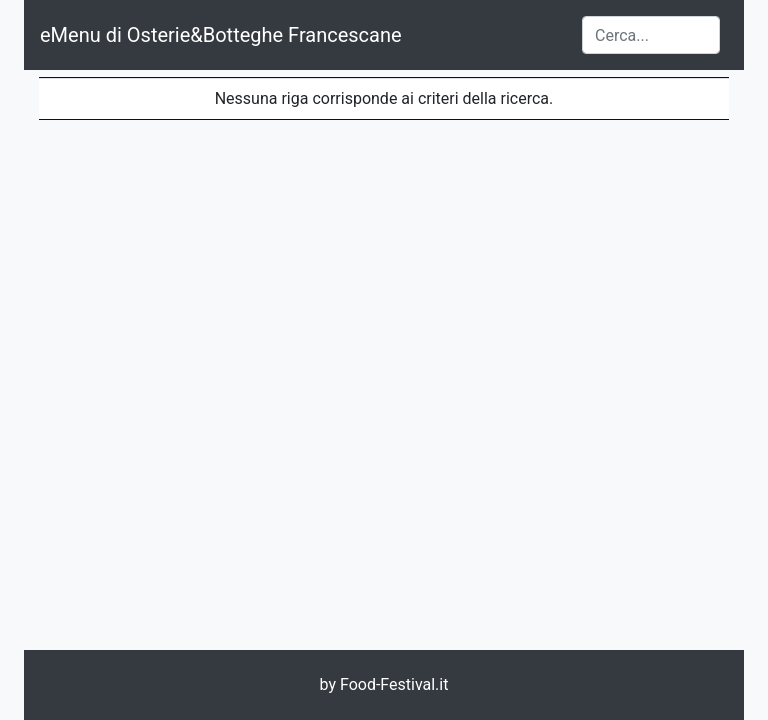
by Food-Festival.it (384, 684)
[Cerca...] (651, 35)
